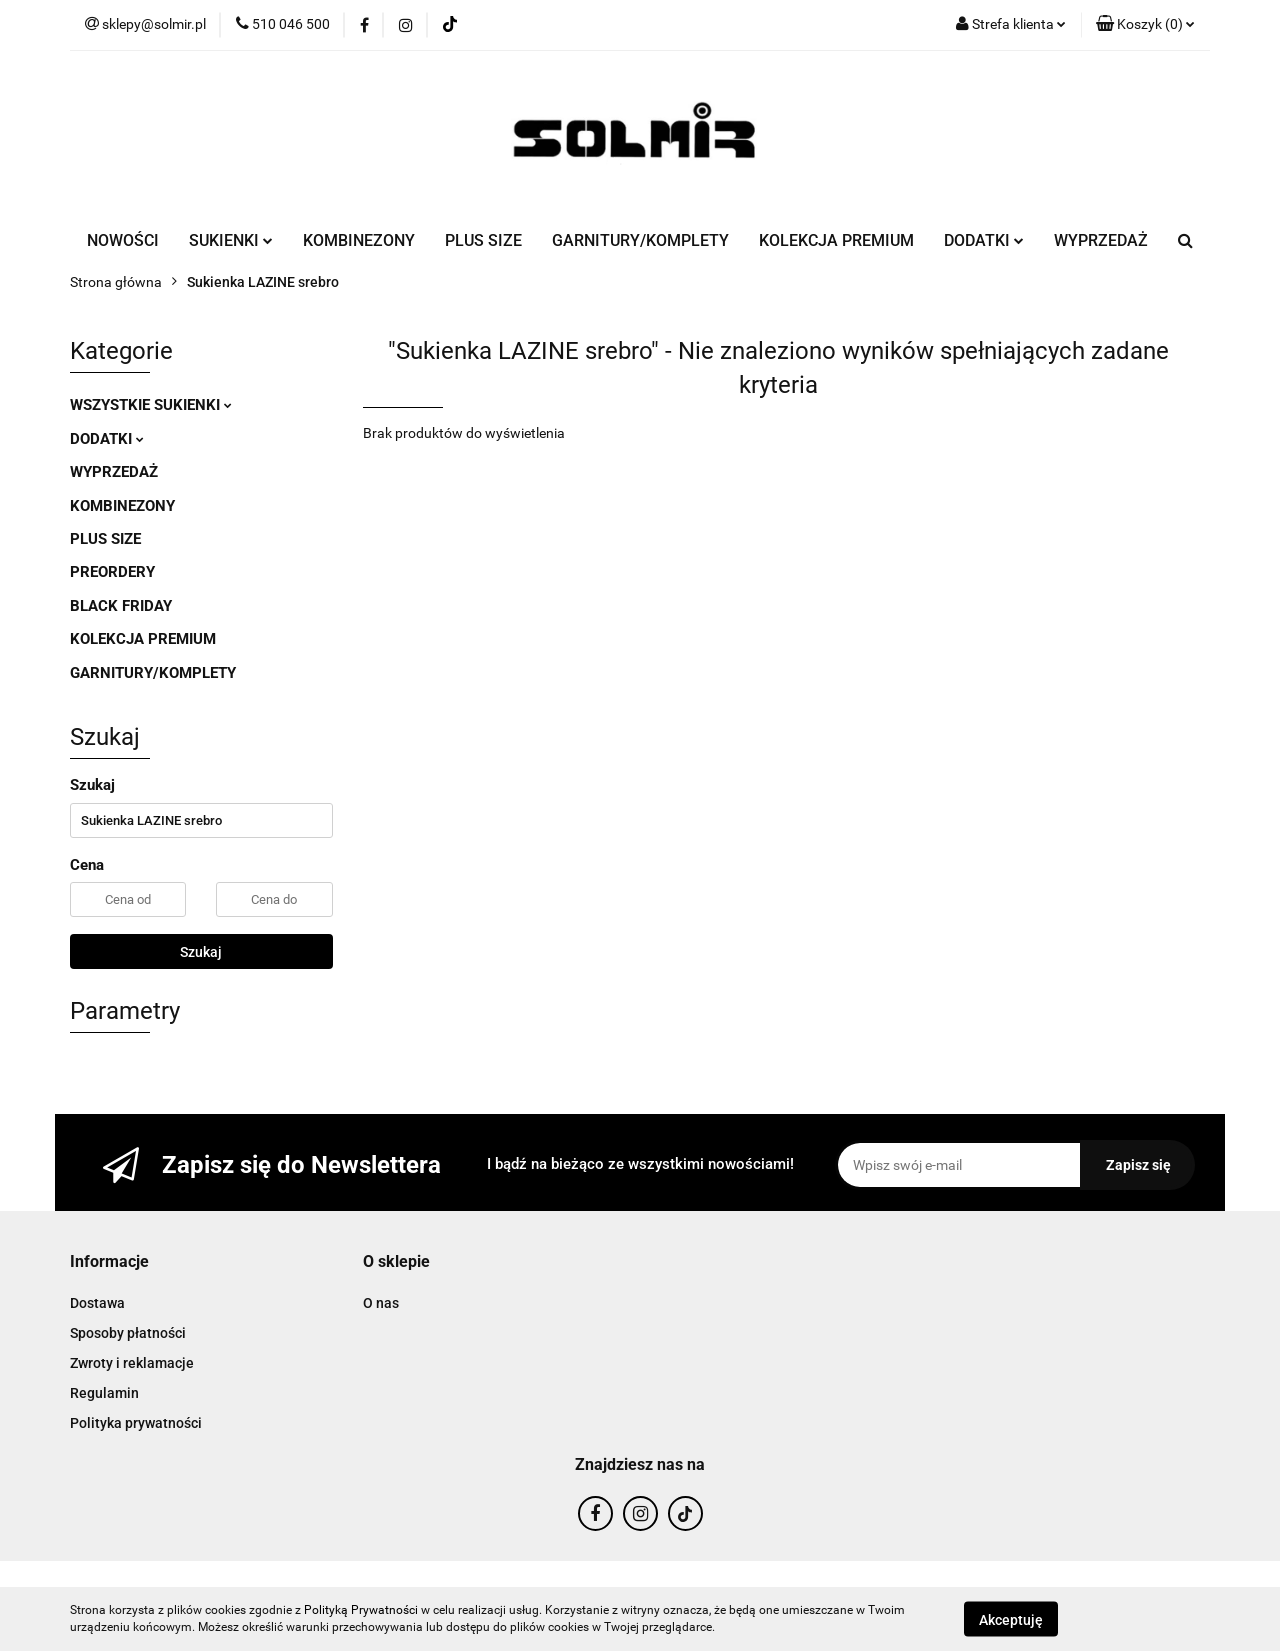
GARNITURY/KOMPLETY (640, 240)
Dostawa (97, 1303)
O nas (381, 1303)
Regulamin (104, 1393)
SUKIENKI (231, 240)
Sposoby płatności (128, 1333)
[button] (1145, 25)
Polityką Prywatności (361, 1610)
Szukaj (201, 952)
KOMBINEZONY (359, 240)
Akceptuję (1011, 1619)
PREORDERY (112, 572)
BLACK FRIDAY (121, 606)
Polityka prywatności (136, 1423)
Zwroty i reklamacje (132, 1363)
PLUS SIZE (483, 240)
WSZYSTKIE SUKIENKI (151, 405)
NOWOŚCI (123, 240)
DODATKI (984, 240)
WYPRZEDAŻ (1101, 240)
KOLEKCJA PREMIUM (836, 240)
